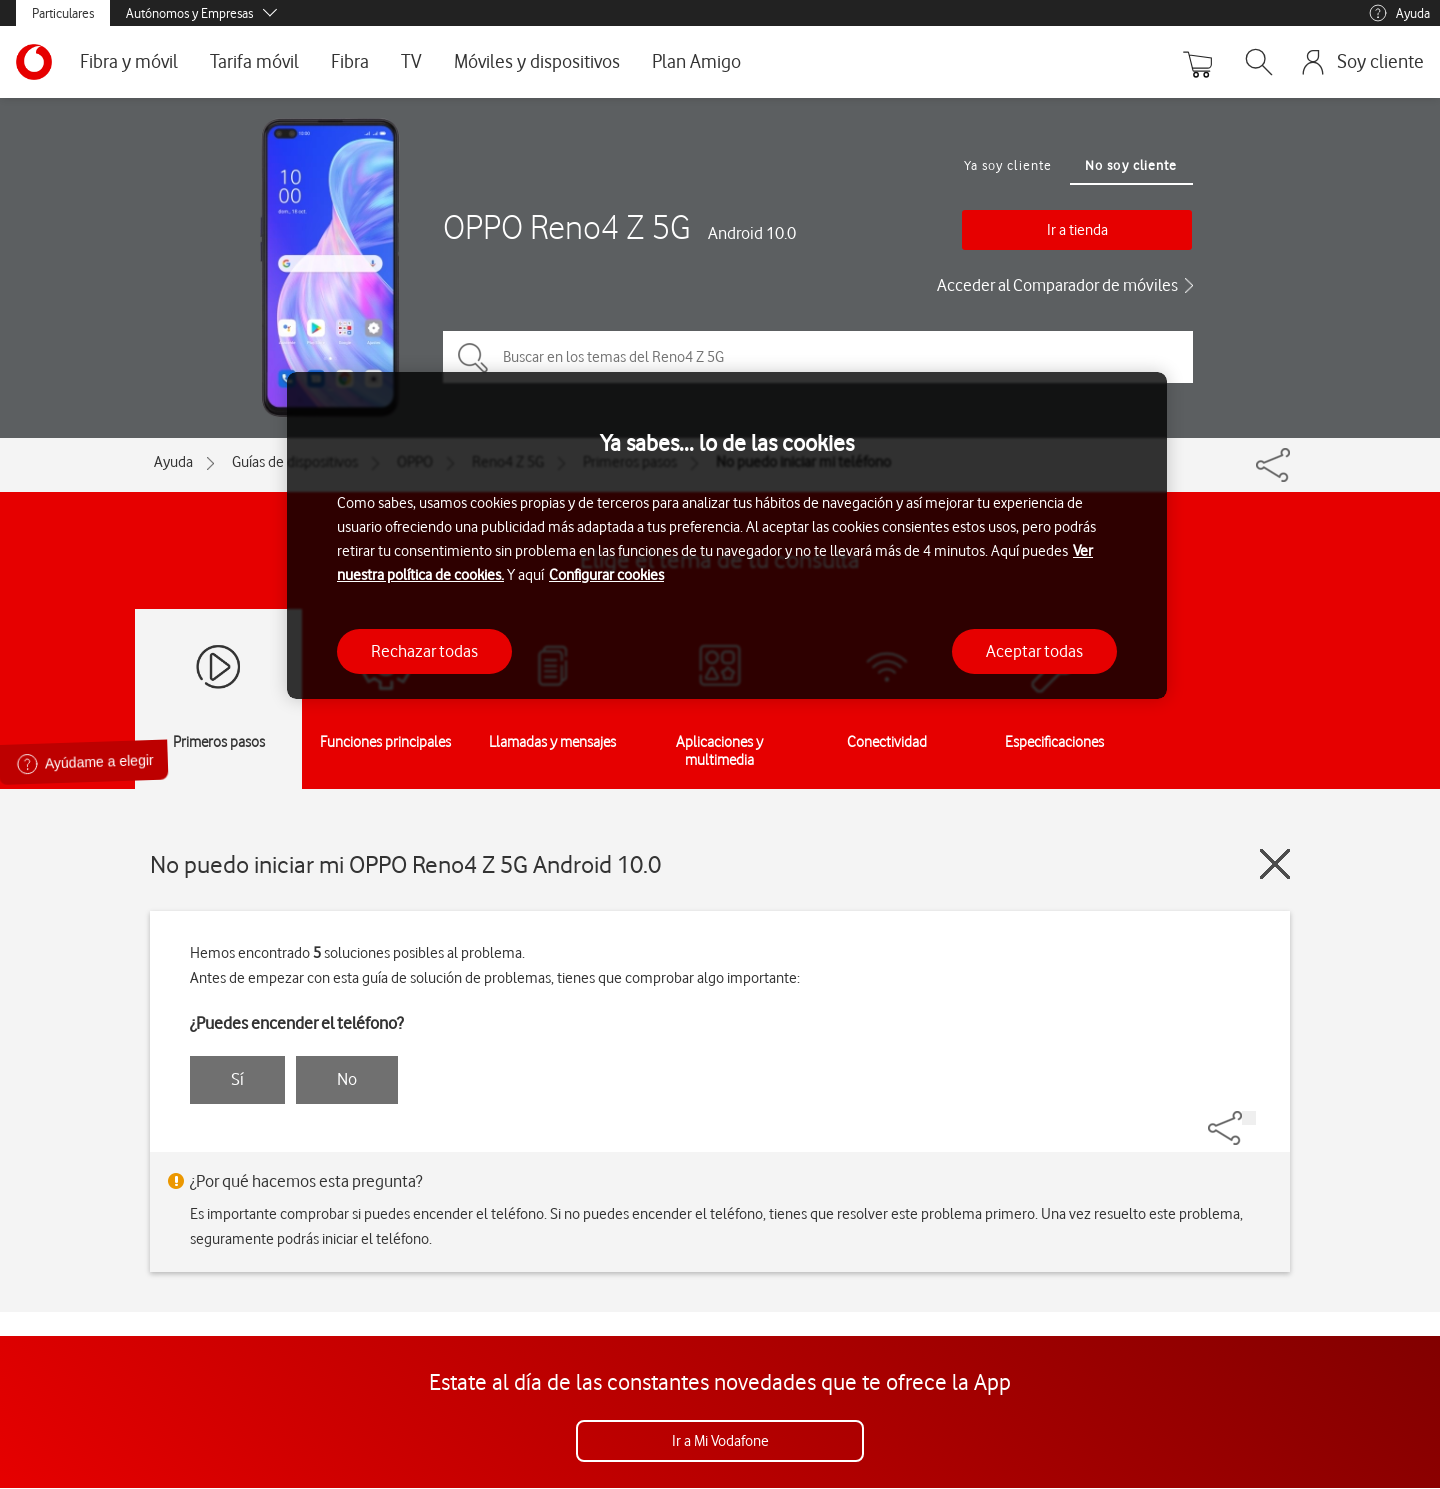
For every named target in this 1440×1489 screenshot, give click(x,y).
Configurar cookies (606, 575)
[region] (727, 535)
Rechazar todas (424, 651)
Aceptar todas (1034, 651)
